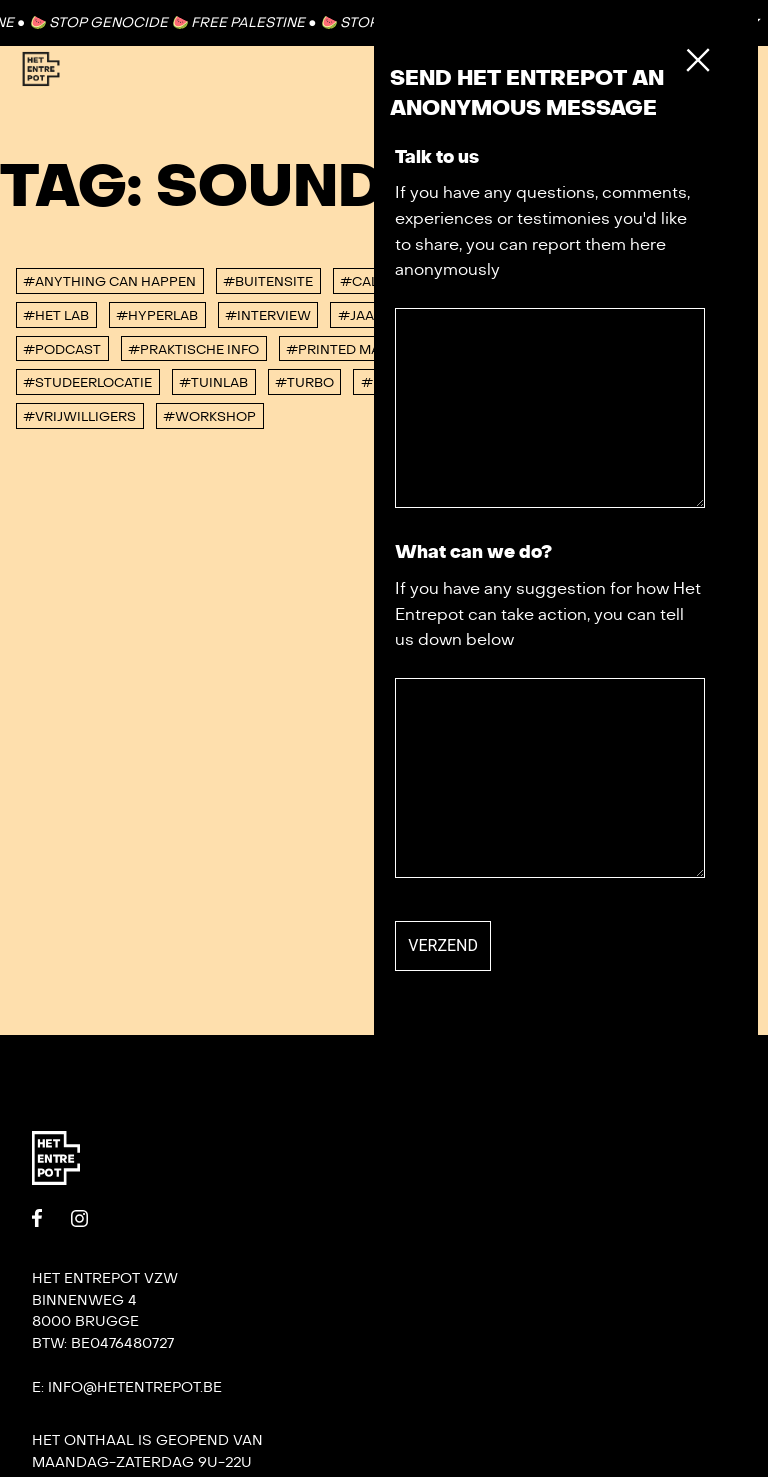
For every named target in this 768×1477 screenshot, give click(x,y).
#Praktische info (193, 350)
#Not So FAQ (635, 316)
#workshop (209, 417)
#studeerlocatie (87, 383)
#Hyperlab (157, 316)
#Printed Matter (349, 350)
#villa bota (574, 383)
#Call (362, 282)
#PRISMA (471, 350)
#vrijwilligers (79, 417)
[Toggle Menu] (706, 69)
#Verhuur (466, 383)
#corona (448, 282)
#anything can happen (109, 282)
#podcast (62, 350)
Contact (667, 22)
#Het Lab (56, 316)
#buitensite (268, 282)
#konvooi (525, 316)
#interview (268, 316)
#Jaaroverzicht (399, 316)
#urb (381, 383)
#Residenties (681, 350)
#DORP (629, 282)
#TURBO (304, 383)
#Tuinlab (213, 383)
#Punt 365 (568, 350)
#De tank (544, 282)
